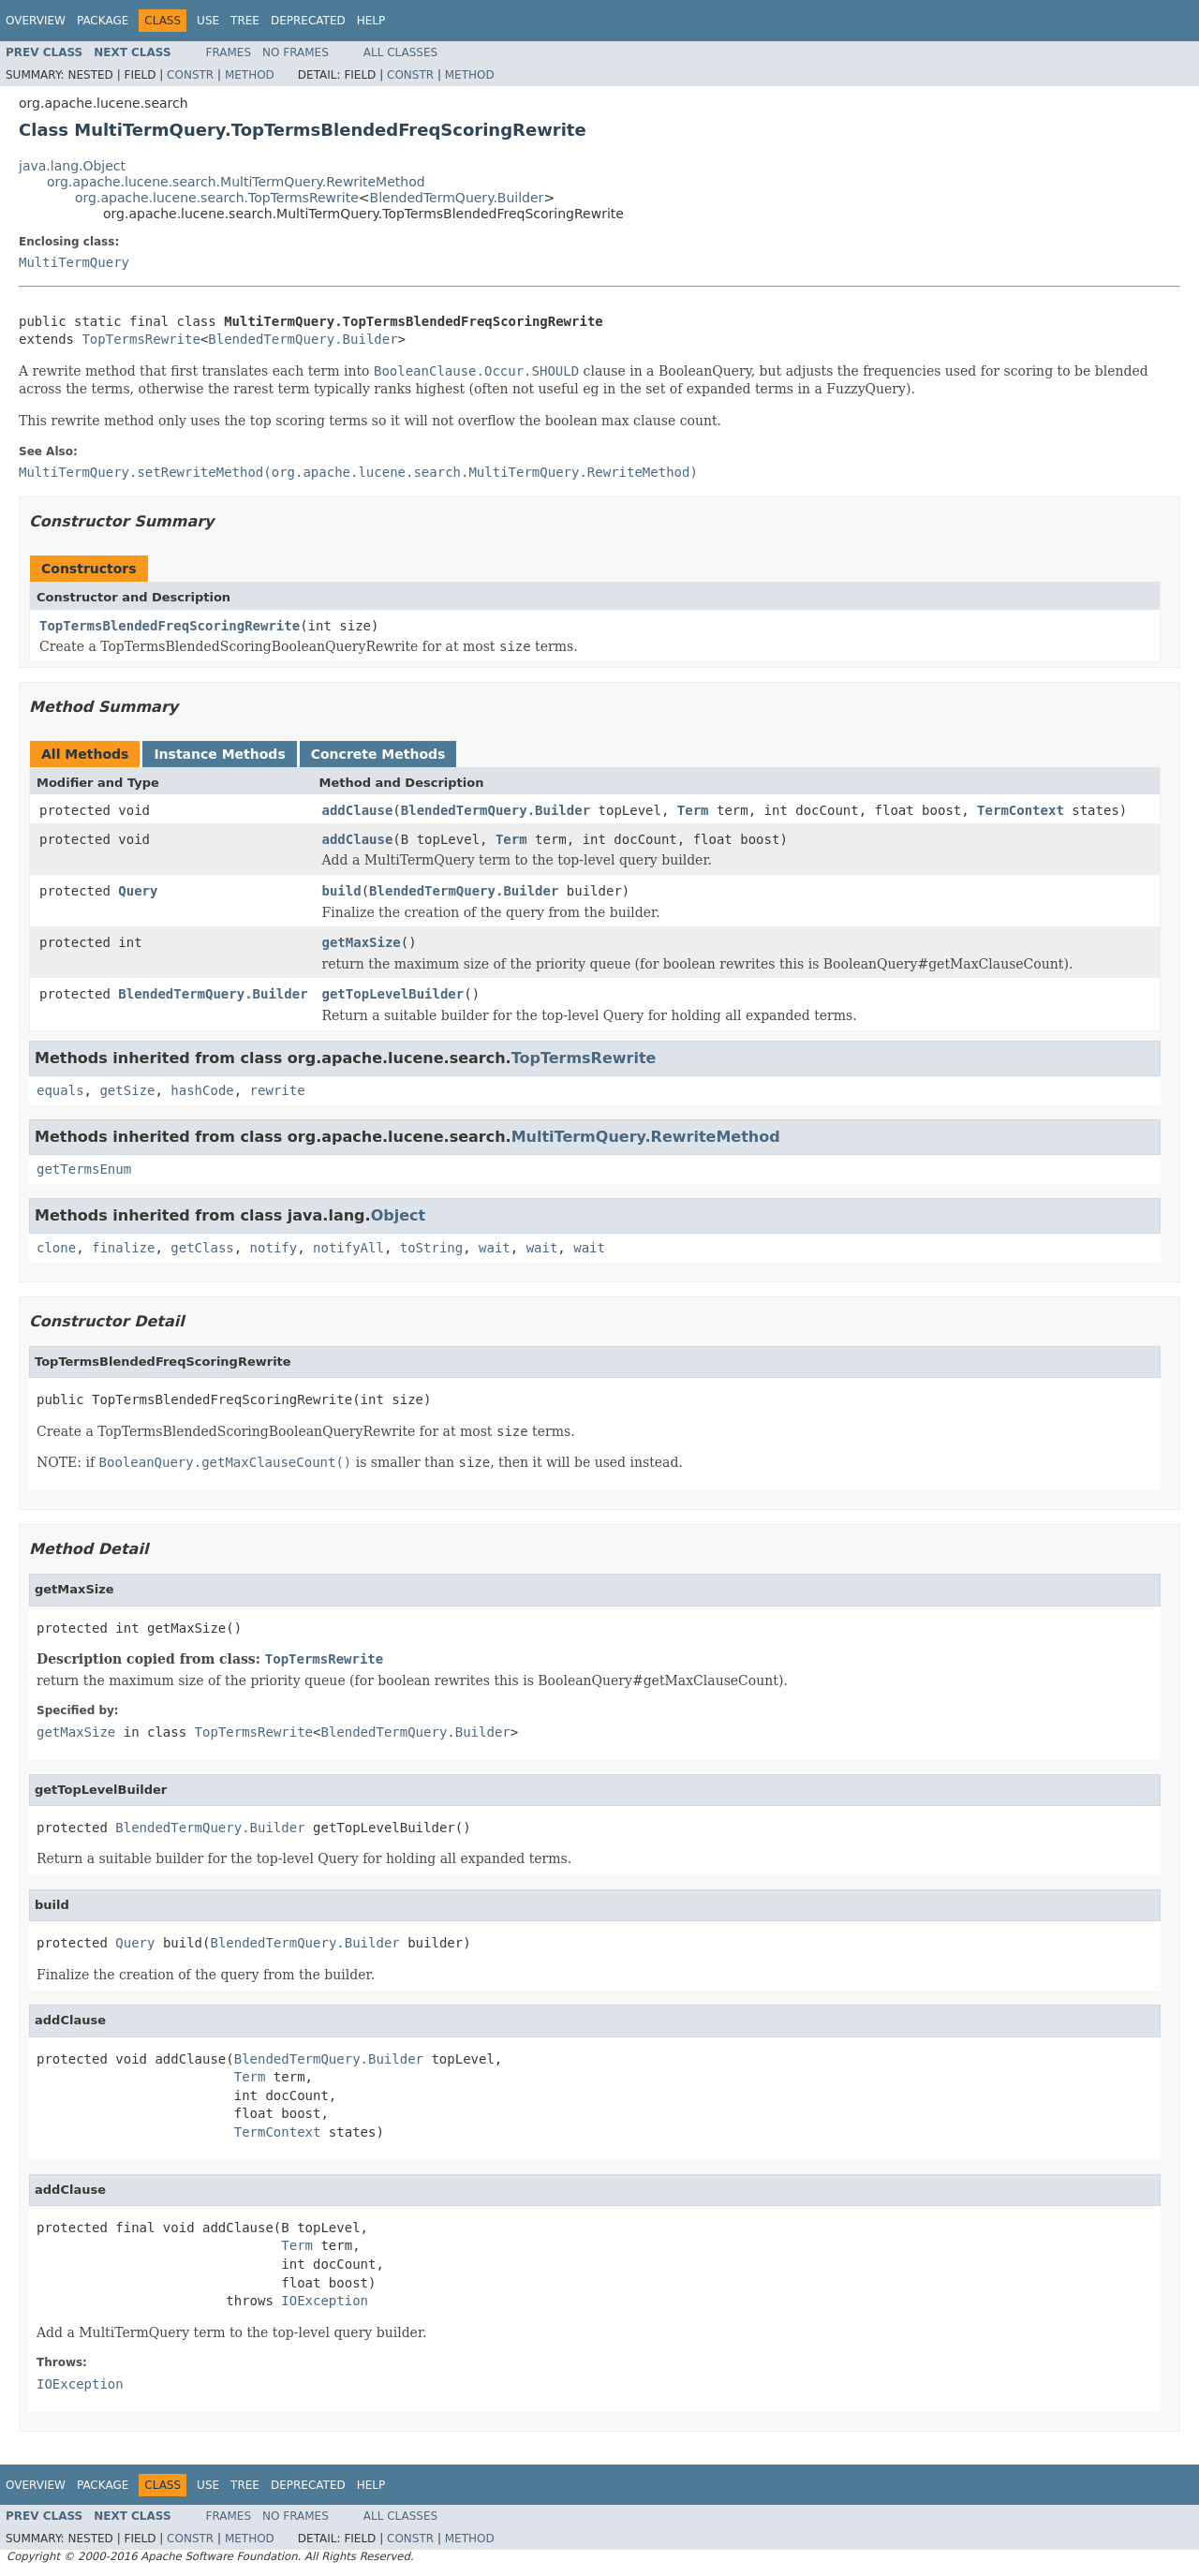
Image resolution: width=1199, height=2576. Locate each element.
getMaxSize (361, 942)
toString (431, 1247)
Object (398, 1215)
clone (56, 1247)
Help (371, 20)
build (342, 890)
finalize (123, 1247)
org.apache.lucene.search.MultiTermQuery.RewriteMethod (236, 181)
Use (208, 20)
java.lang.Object (72, 165)
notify (274, 1247)
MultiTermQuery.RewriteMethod (645, 1137)
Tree (244, 20)
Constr (190, 74)
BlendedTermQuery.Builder (457, 197)
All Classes (400, 52)
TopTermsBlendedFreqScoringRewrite (169, 625)
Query (137, 890)
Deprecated (308, 20)
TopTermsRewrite (140, 339)
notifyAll (348, 1247)
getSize (127, 1090)
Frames (229, 52)
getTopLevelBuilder (393, 993)
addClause (357, 810)
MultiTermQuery (74, 262)
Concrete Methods (378, 754)
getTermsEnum (84, 1169)
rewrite (277, 1090)
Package (102, 20)
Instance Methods (219, 754)
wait (495, 1247)
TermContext (1020, 810)
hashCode (201, 1090)
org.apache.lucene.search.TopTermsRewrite (217, 197)
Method (249, 74)
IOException (324, 2300)
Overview (36, 20)
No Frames (295, 52)
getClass (201, 1247)
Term (693, 810)
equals (60, 1090)
